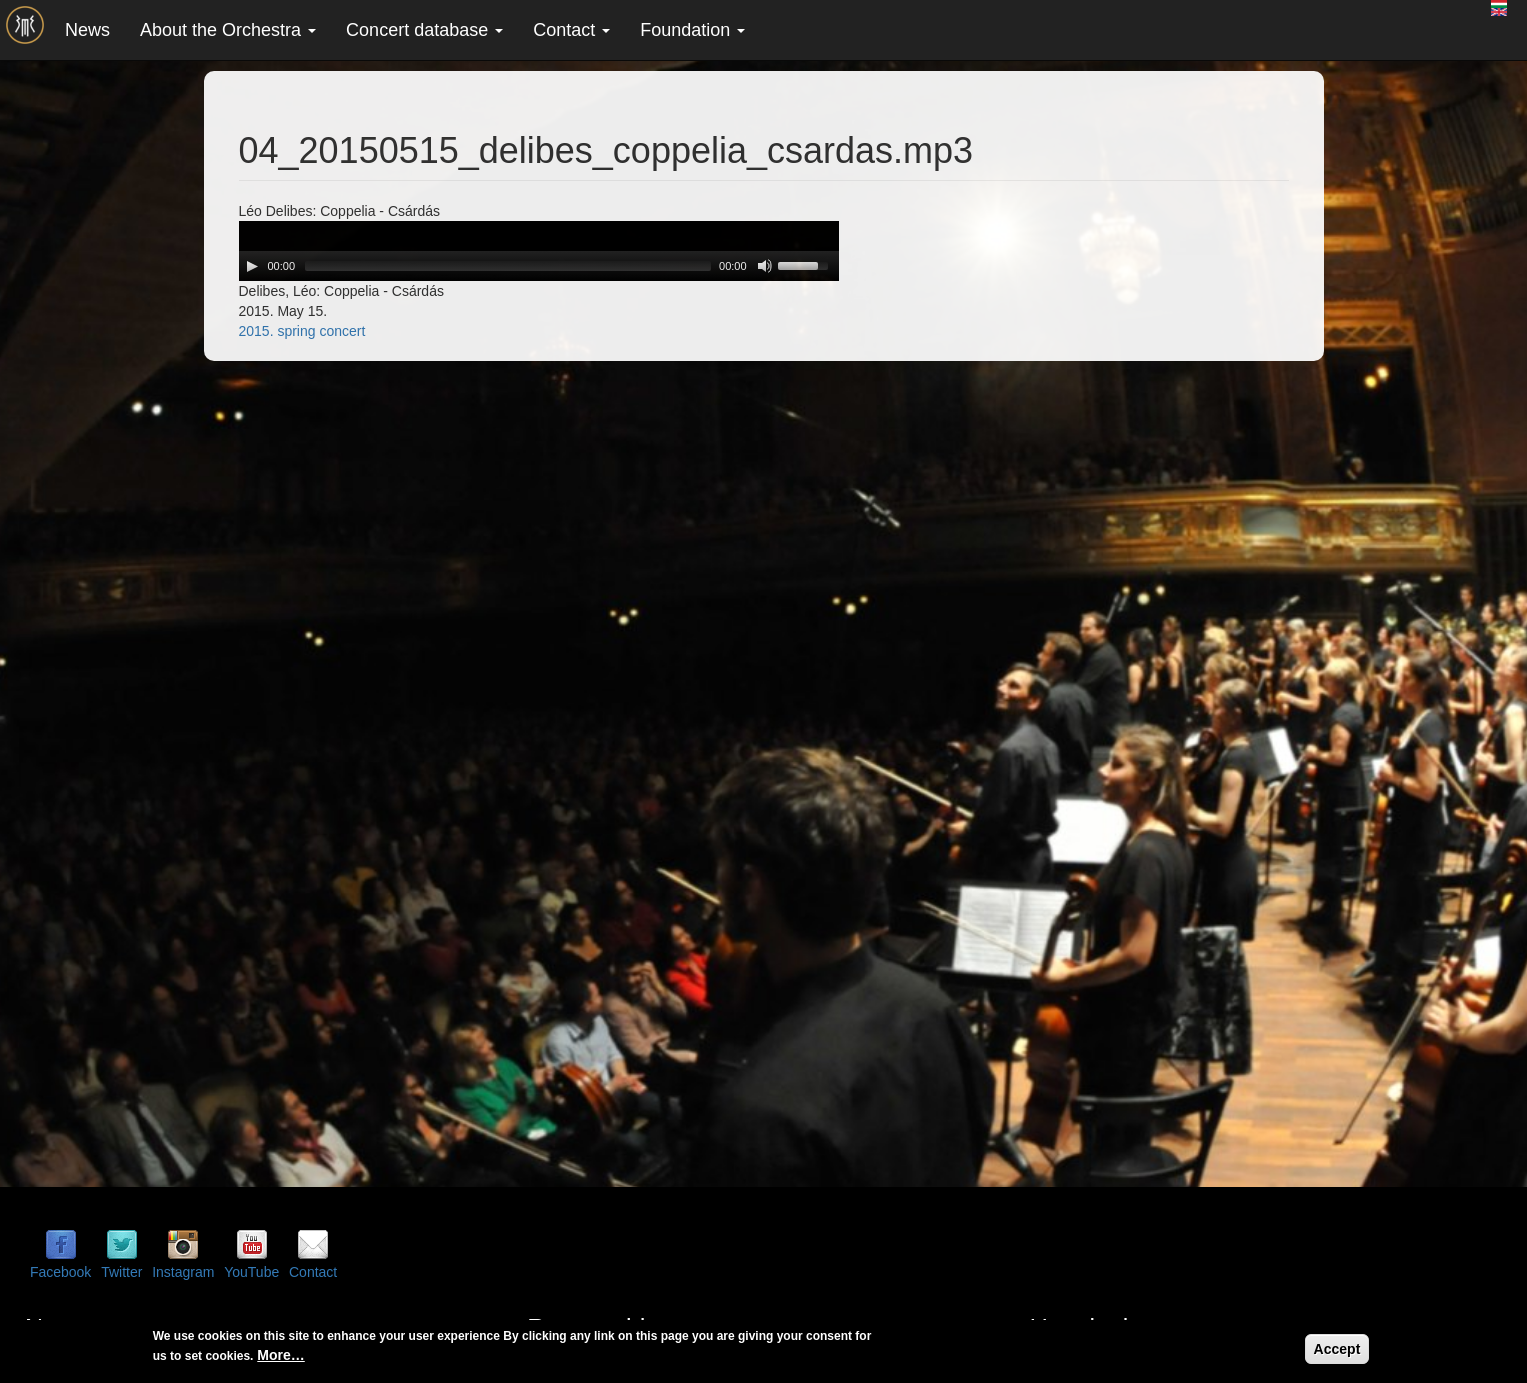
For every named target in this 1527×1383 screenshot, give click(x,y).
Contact (571, 30)
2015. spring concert (302, 331)
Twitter (121, 1272)
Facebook (60, 1272)
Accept (1337, 1349)
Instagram (183, 1272)
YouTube (251, 1272)
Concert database (424, 30)
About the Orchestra (228, 30)
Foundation (692, 30)
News (87, 30)
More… (280, 1355)
